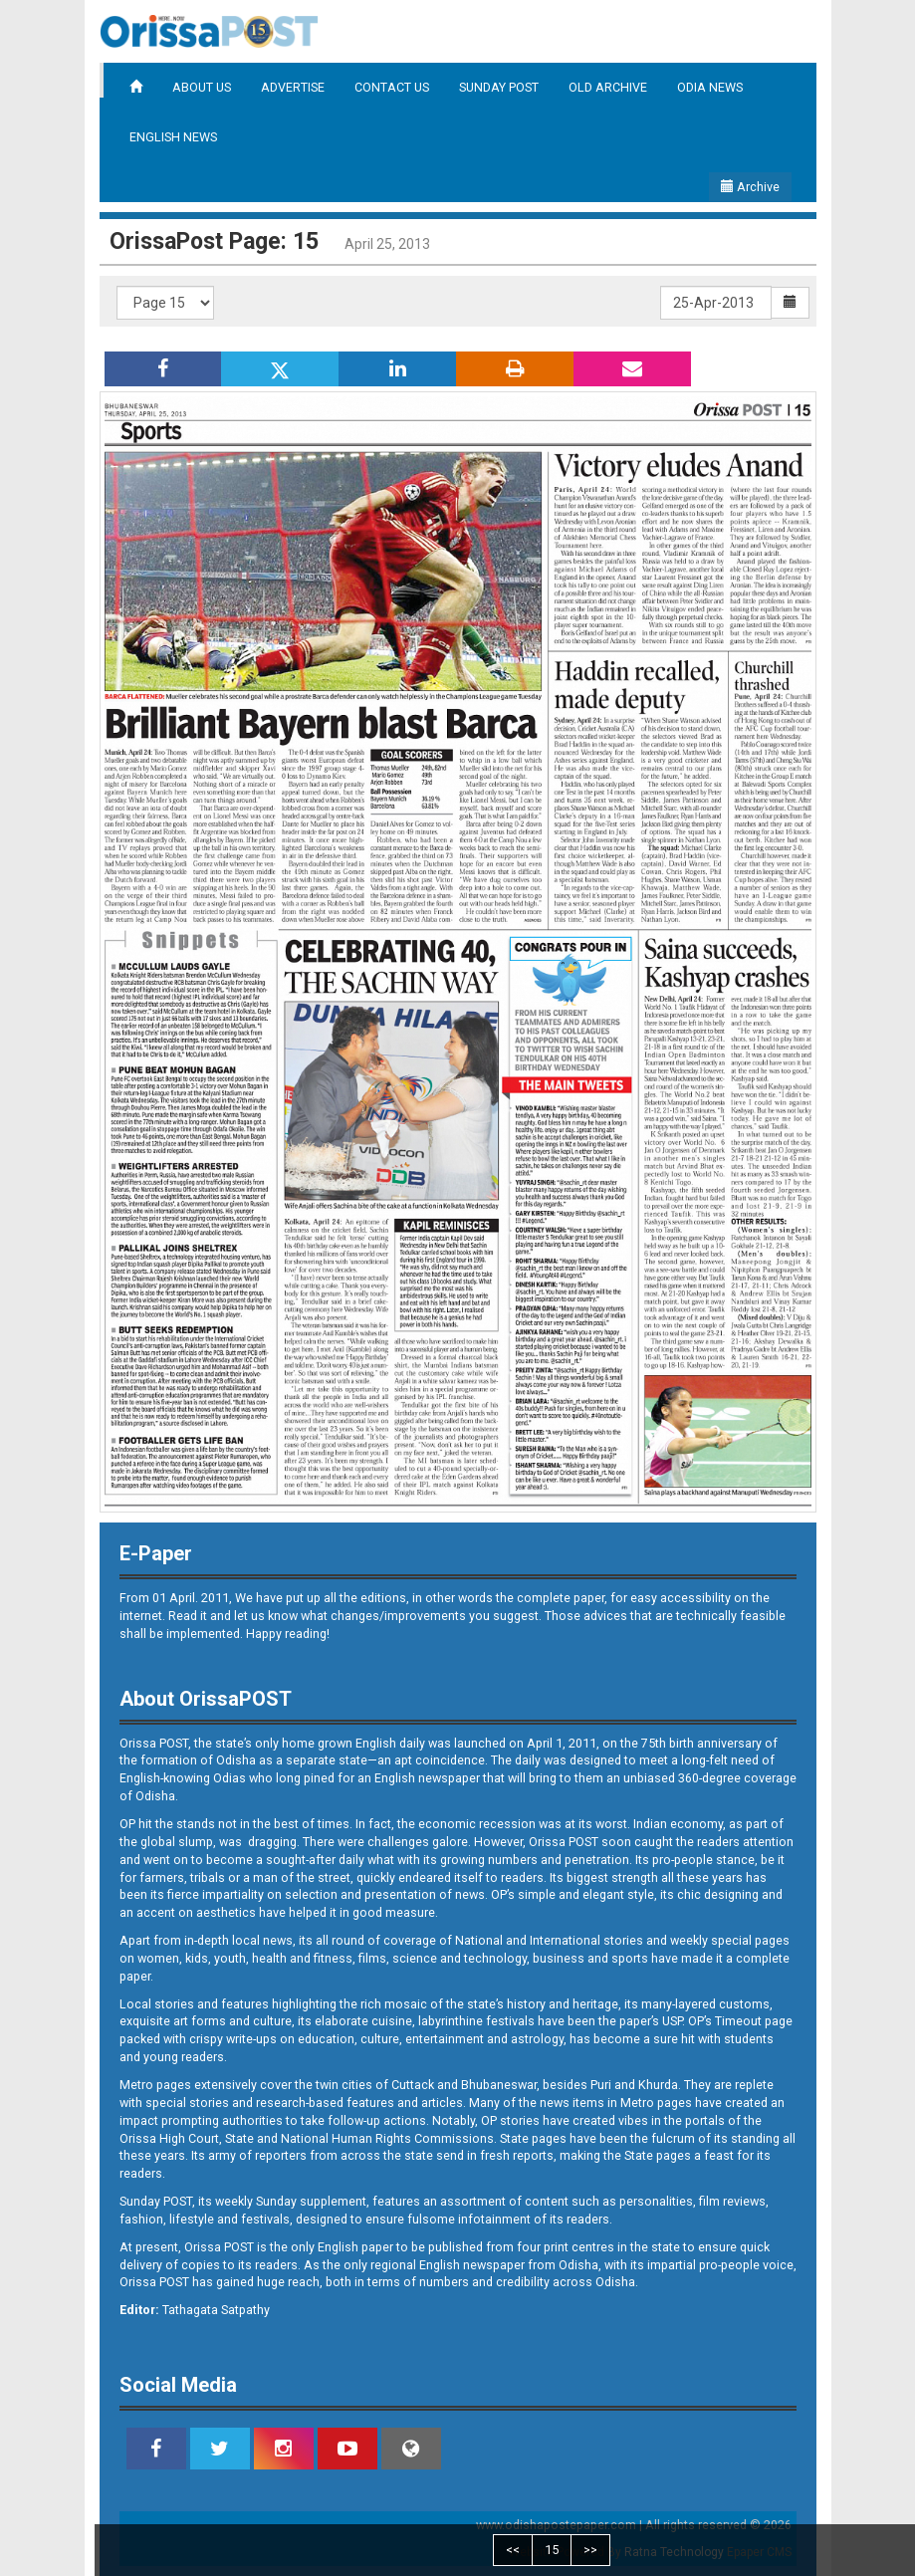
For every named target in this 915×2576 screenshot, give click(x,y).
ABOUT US (201, 87)
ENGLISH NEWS (173, 136)
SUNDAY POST (499, 87)
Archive (750, 186)
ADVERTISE (293, 87)
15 (552, 2549)
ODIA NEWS (710, 87)
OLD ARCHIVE (608, 87)
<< (513, 2549)
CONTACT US (391, 87)
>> (590, 2549)
